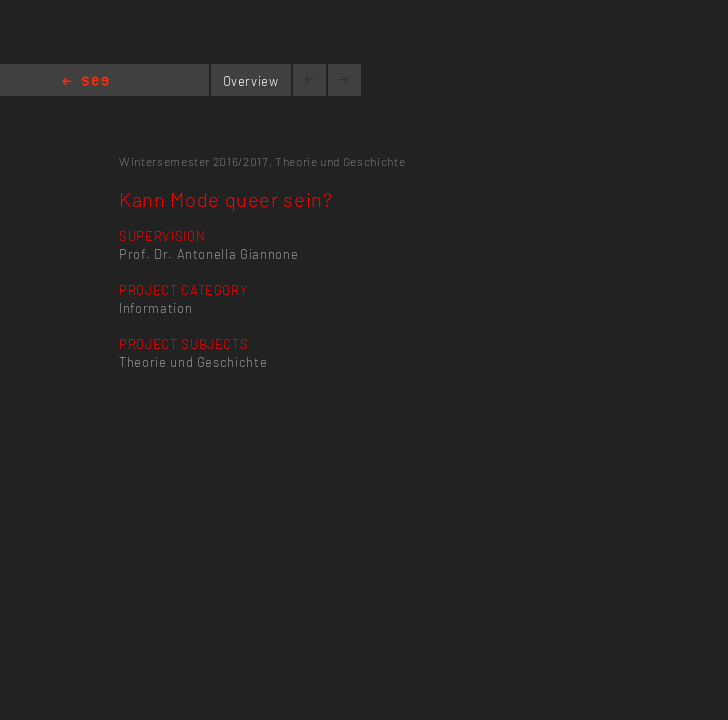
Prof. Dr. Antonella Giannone (208, 254)
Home (85, 82)
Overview (251, 81)
